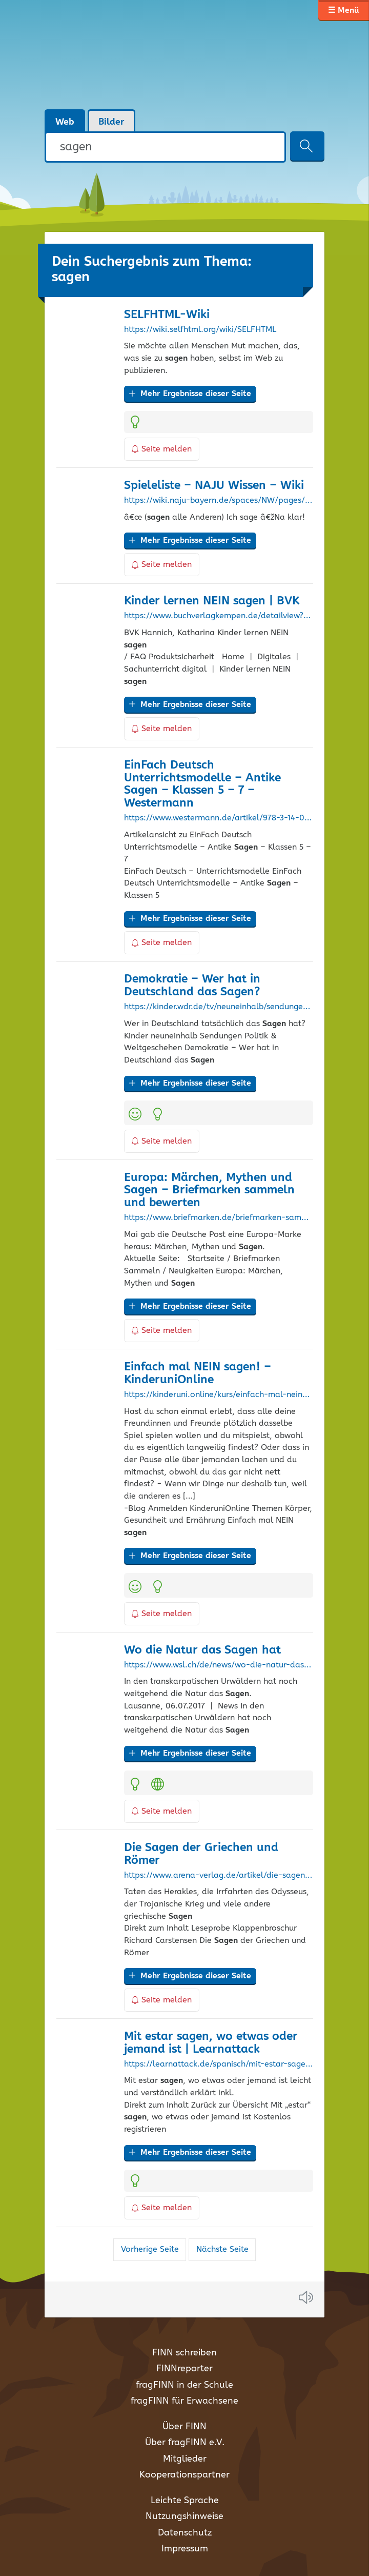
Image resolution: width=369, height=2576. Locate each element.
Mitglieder (185, 2459)
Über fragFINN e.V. (184, 2442)
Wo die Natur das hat (202, 1650)
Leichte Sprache (185, 2500)
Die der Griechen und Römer (201, 1854)
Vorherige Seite (150, 2249)
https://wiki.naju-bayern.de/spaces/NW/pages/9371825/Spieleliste (218, 501)
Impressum (184, 2549)
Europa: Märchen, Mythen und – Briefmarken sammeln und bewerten (209, 1190)
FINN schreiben (184, 2353)
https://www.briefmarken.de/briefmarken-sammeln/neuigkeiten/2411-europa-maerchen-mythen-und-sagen (218, 1218)
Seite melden (162, 449)
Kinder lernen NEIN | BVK (211, 601)
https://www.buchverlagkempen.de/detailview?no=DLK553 (218, 616)
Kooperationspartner (184, 2475)
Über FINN (184, 2427)
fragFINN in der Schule (184, 2385)
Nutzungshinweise (184, 2516)
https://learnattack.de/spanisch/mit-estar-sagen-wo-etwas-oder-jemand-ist (218, 2064)
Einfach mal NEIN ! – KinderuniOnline (197, 1373)
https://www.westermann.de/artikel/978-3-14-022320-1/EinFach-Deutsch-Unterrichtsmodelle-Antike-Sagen (218, 818)
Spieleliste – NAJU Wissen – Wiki (214, 486)
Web (64, 122)
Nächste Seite (222, 2249)
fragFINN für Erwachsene (184, 2401)
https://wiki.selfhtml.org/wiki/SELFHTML (200, 330)
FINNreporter (184, 2369)
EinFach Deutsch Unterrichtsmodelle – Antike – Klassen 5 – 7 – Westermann (202, 784)
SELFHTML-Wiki (167, 315)
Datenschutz (185, 2533)
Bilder (111, 122)
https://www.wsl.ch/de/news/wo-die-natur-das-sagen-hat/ (218, 1665)
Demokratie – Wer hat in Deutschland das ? (192, 985)
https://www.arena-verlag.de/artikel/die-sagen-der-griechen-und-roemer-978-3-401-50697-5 (218, 1876)
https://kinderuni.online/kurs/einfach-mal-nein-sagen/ (218, 1395)
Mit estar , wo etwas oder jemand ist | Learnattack (211, 2043)
